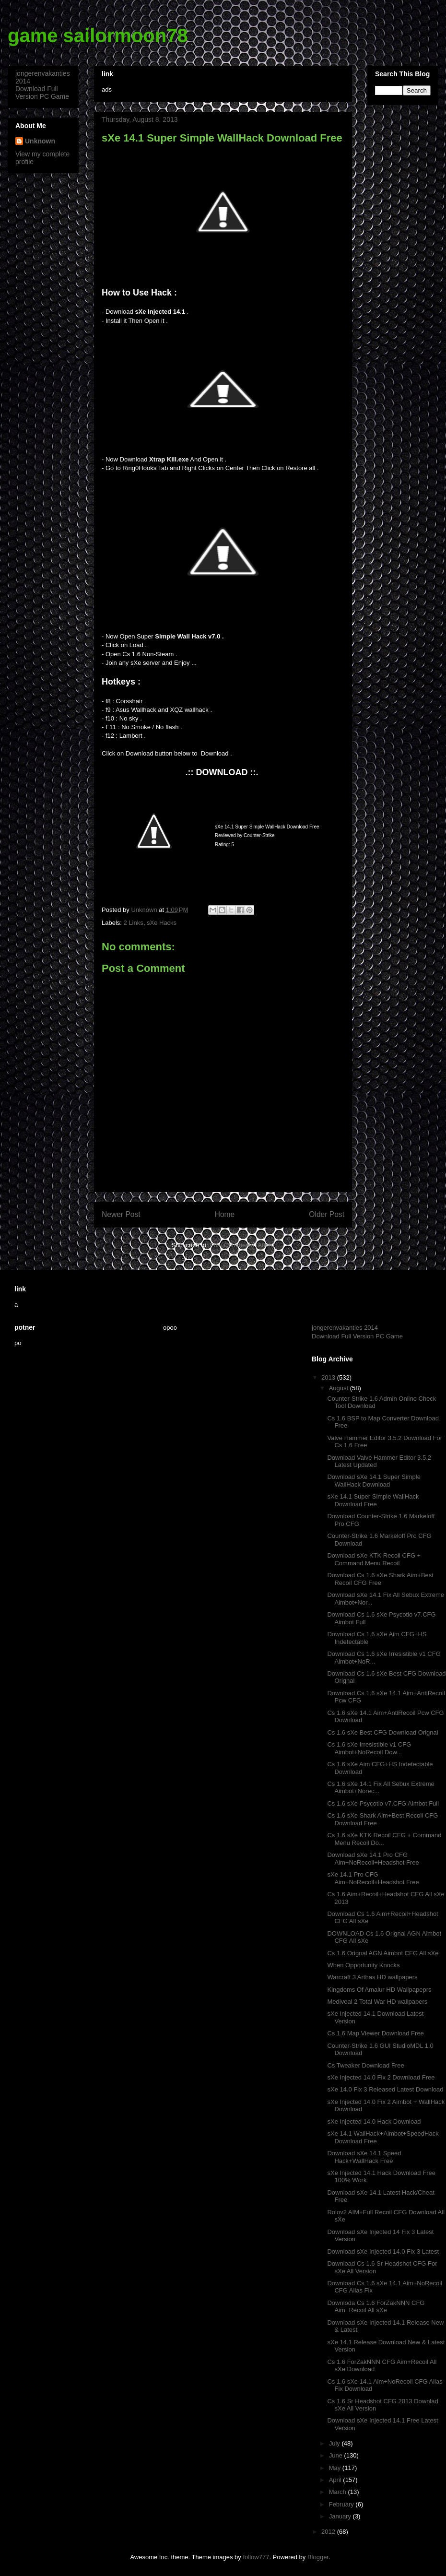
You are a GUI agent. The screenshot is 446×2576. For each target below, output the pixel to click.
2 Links (133, 922)
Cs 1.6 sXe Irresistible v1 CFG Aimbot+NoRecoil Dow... (369, 1748)
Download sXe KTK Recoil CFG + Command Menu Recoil (374, 1559)
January (341, 2516)
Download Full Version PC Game (42, 92)
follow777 (256, 2557)
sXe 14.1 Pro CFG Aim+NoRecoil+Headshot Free (373, 1878)
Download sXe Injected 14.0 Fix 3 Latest (383, 2251)
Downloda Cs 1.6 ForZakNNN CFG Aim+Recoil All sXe (375, 2306)
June (336, 2455)
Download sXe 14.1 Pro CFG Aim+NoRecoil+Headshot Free (373, 1858)
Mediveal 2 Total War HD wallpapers (377, 2001)
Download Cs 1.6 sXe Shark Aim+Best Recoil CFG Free (380, 1579)
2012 (329, 2531)
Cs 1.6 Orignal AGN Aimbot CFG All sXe (382, 1953)
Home (225, 1214)
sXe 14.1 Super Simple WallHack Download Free (373, 1500)
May (335, 2467)
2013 (329, 1377)
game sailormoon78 (98, 35)
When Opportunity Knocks (363, 1965)
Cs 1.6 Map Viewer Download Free (375, 2033)
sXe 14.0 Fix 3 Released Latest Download (385, 2089)
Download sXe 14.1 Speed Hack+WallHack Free (364, 2157)
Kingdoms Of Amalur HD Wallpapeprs (379, 1989)
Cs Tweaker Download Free (365, 2065)
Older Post (326, 1214)
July (335, 2443)
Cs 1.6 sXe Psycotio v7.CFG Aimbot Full (383, 1803)
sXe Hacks (161, 922)
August (339, 1388)
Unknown (40, 141)
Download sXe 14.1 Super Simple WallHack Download (373, 1480)
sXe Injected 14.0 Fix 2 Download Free (380, 2077)
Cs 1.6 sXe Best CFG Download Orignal (382, 1732)
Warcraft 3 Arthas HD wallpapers (372, 1977)
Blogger (318, 2557)
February (342, 2504)
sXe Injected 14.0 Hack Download (374, 2121)
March (338, 2491)
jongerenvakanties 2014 (345, 1327)
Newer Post (121, 1214)
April (336, 2479)
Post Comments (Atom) (242, 1245)
